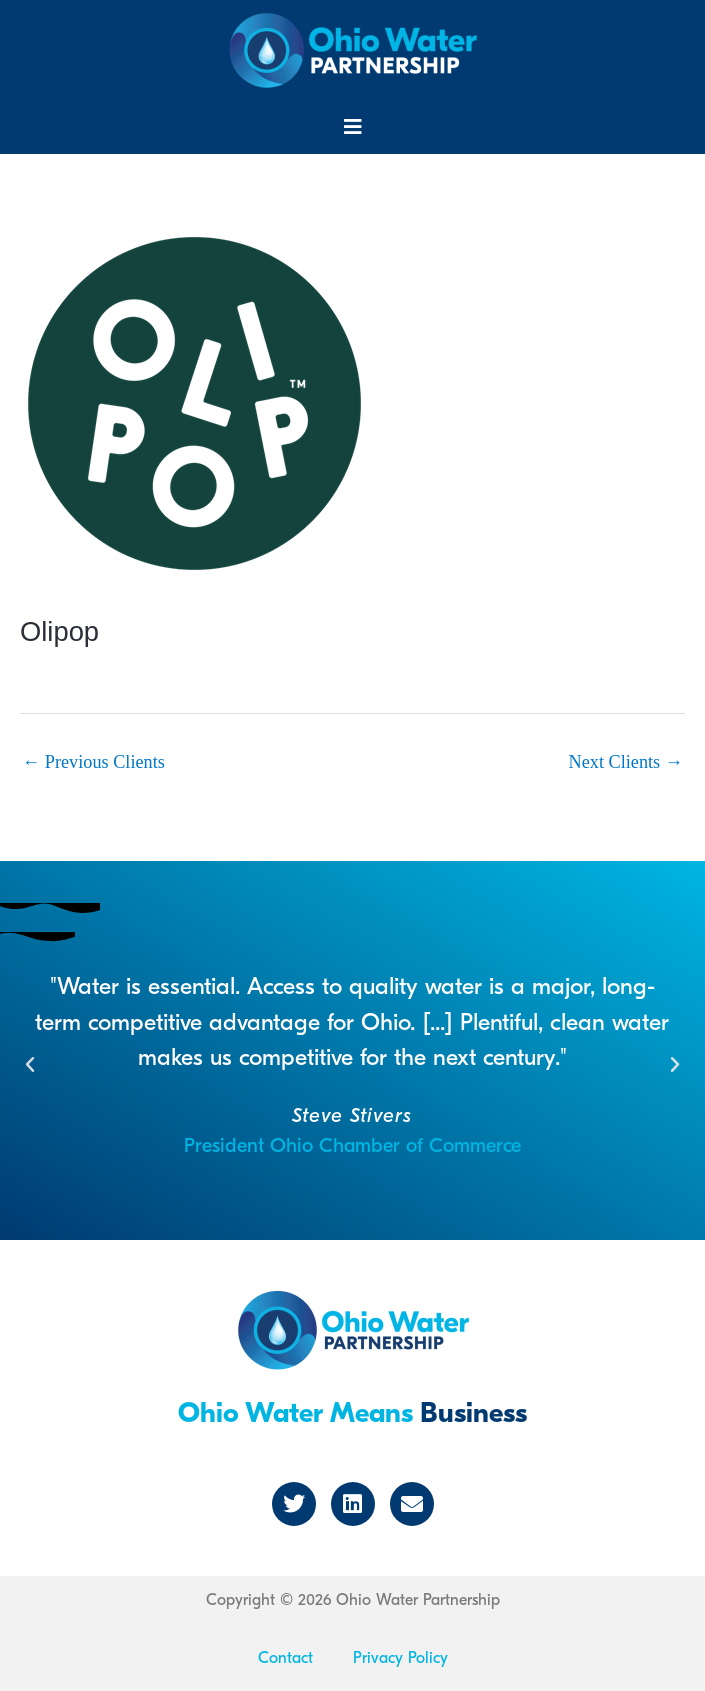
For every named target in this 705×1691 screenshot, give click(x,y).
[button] (353, 127)
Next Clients (626, 762)
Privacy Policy (400, 1658)
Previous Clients (93, 762)
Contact (285, 1658)
